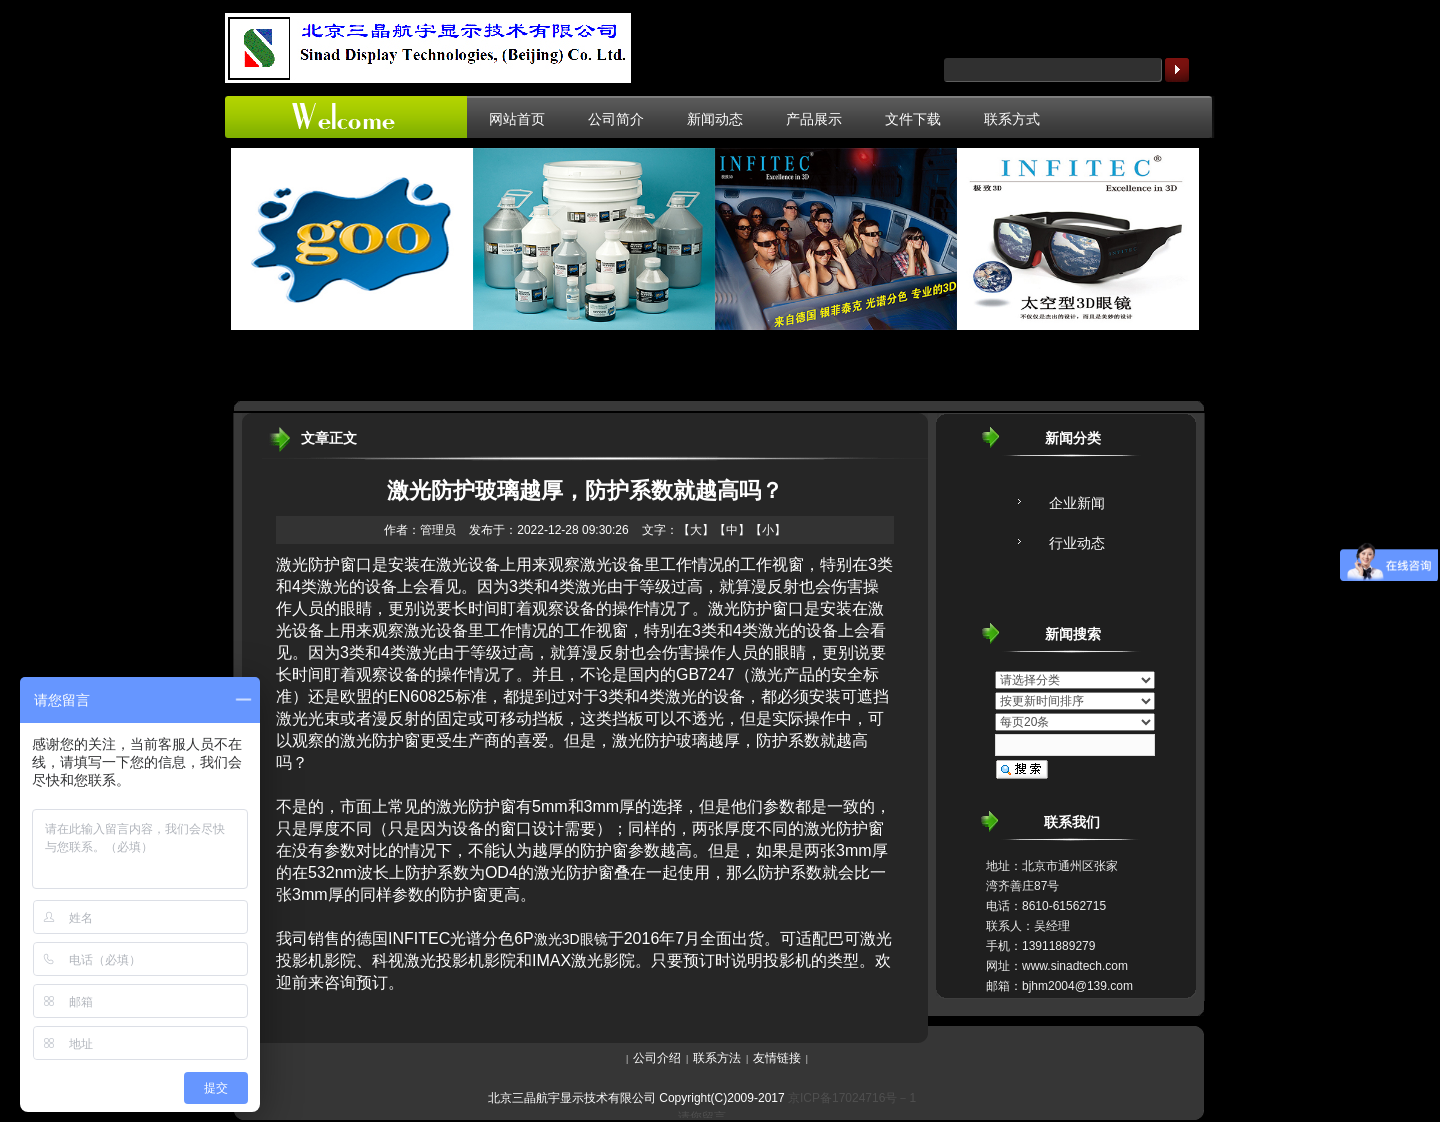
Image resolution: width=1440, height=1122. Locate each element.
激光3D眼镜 (571, 939)
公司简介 (616, 119)
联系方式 (1012, 119)
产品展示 (814, 119)
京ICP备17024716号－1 (852, 1098)
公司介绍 (657, 1058)
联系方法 (717, 1058)
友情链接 (777, 1058)
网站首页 (517, 119)
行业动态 (1077, 543)
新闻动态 (715, 119)
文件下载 (913, 119)
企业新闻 (1077, 503)
